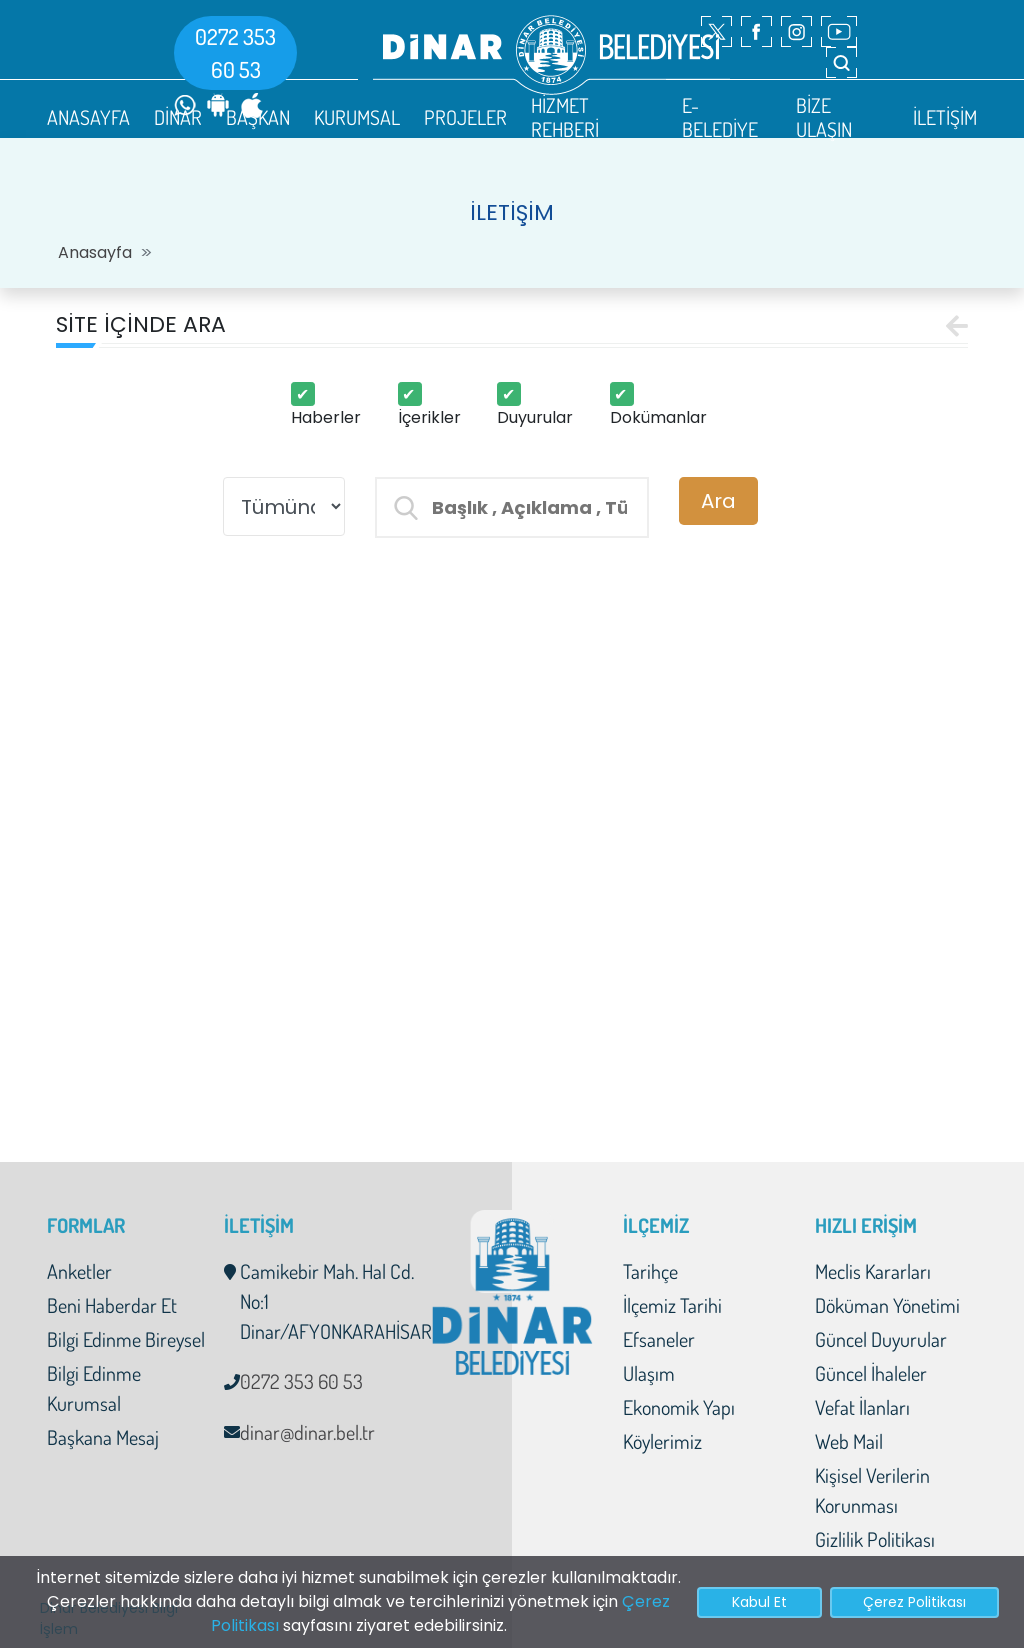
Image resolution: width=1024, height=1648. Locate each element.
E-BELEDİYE (720, 116)
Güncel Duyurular (881, 1339)
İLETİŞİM (945, 117)
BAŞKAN (258, 117)
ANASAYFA (88, 117)
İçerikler (429, 417)
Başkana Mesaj (103, 1437)
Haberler (326, 417)
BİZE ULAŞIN (824, 116)
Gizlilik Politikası (875, 1539)
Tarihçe (650, 1271)
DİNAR (178, 117)
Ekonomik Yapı (679, 1407)
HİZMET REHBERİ (565, 116)
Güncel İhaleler (871, 1373)
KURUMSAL (357, 117)
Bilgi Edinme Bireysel (126, 1339)
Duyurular (535, 417)
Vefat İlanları (862, 1407)
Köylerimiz (662, 1441)
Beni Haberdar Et (112, 1305)
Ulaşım (649, 1373)
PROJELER (465, 117)
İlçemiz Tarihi (672, 1305)
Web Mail (849, 1441)
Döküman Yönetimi (887, 1305)
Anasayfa (95, 252)
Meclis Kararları (873, 1271)
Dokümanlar (658, 417)
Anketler (79, 1271)
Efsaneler (659, 1339)
